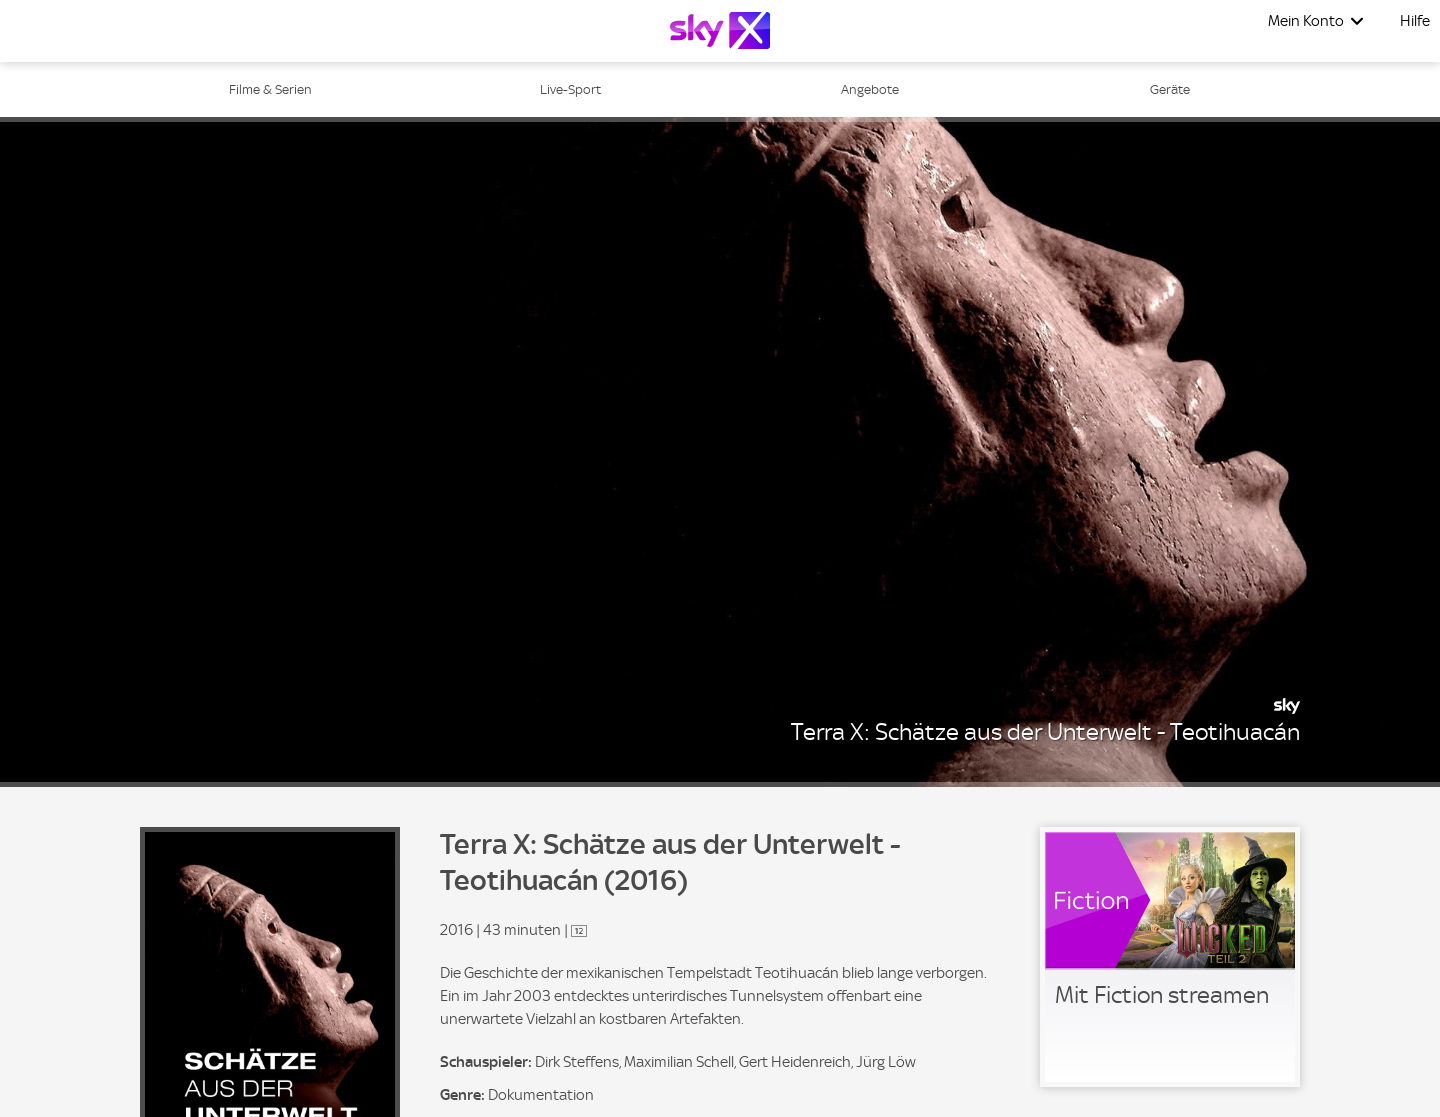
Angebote (870, 89)
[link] (1170, 957)
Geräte (1170, 89)
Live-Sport (570, 89)
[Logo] (720, 30)
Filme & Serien (270, 89)
